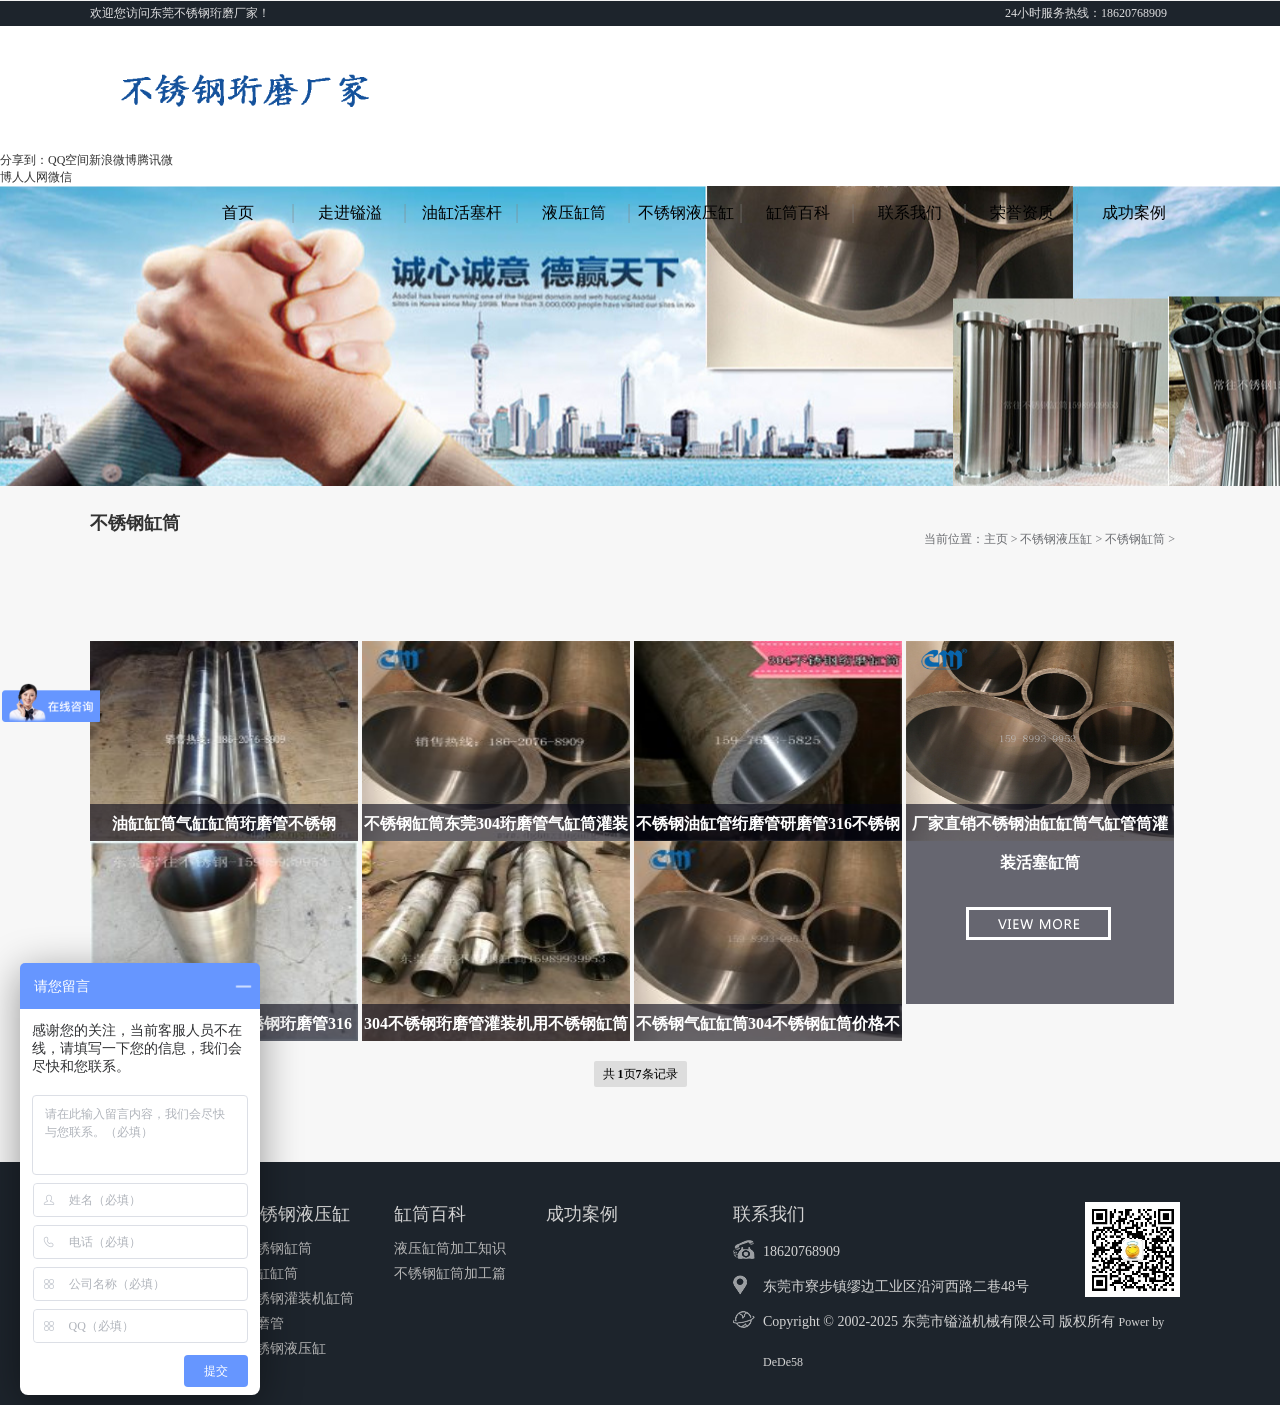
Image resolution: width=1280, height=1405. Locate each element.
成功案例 (1134, 212)
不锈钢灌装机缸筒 (298, 1298)
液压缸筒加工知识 (450, 1248)
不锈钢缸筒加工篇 (450, 1273)
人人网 (30, 177)
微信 (60, 177)
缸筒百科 (798, 212)
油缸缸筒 (270, 1273)
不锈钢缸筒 (1135, 539)
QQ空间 (68, 160)
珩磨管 (263, 1323)
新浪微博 (113, 160)
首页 (238, 212)
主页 (996, 539)
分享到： (24, 160)
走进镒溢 (350, 212)
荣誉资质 (1022, 212)
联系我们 (910, 212)
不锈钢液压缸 (686, 212)
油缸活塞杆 (462, 212)
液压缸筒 (574, 212)
